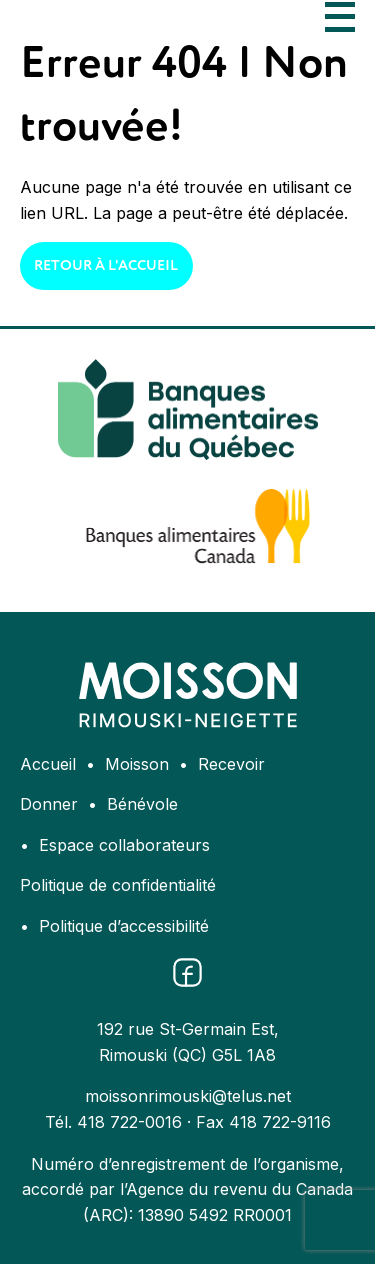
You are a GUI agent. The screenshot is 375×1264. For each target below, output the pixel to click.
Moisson (137, 764)
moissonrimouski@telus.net (188, 1096)
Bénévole (142, 804)
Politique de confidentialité (118, 885)
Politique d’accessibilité (124, 926)
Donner (49, 804)
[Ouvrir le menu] (340, 17)
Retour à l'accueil (106, 266)
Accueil (48, 764)
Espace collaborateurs (124, 845)
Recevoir (231, 764)
